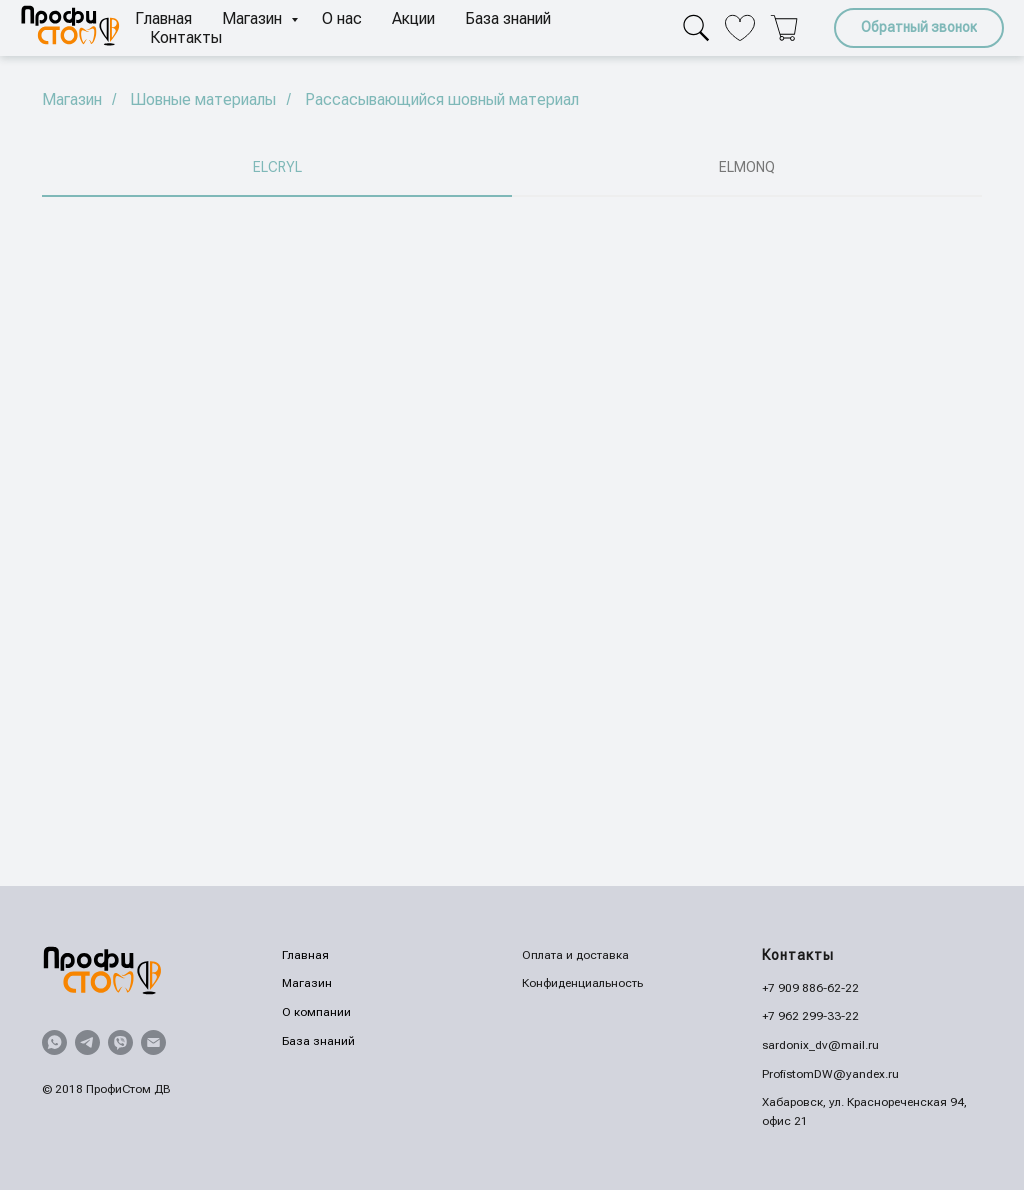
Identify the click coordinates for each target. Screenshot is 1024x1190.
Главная (163, 18)
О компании (316, 1012)
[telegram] (87, 1042)
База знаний (508, 18)
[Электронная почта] (153, 1042)
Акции (413, 18)
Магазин (254, 18)
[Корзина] (784, 28)
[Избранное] (740, 28)
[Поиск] (696, 28)
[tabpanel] (512, 541)
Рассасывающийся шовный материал (442, 99)
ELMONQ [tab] (747, 167)
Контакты (186, 37)
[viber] (120, 1042)
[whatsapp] (54, 1042)
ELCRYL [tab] (277, 167)
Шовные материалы (203, 99)
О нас (342, 18)
